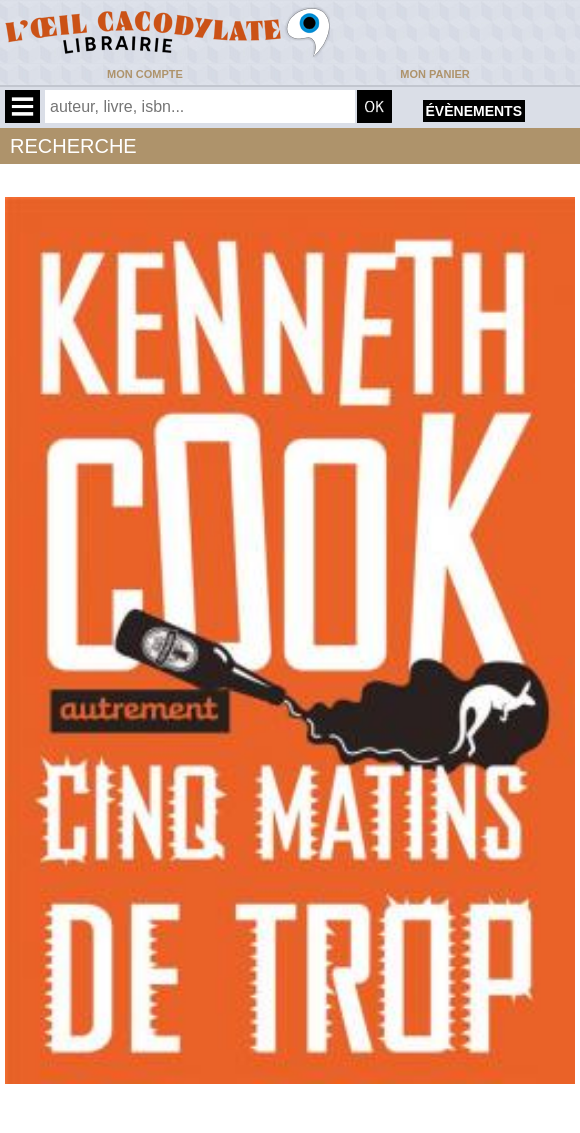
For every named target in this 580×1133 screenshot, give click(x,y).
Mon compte (145, 74)
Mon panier (434, 74)
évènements (474, 111)
